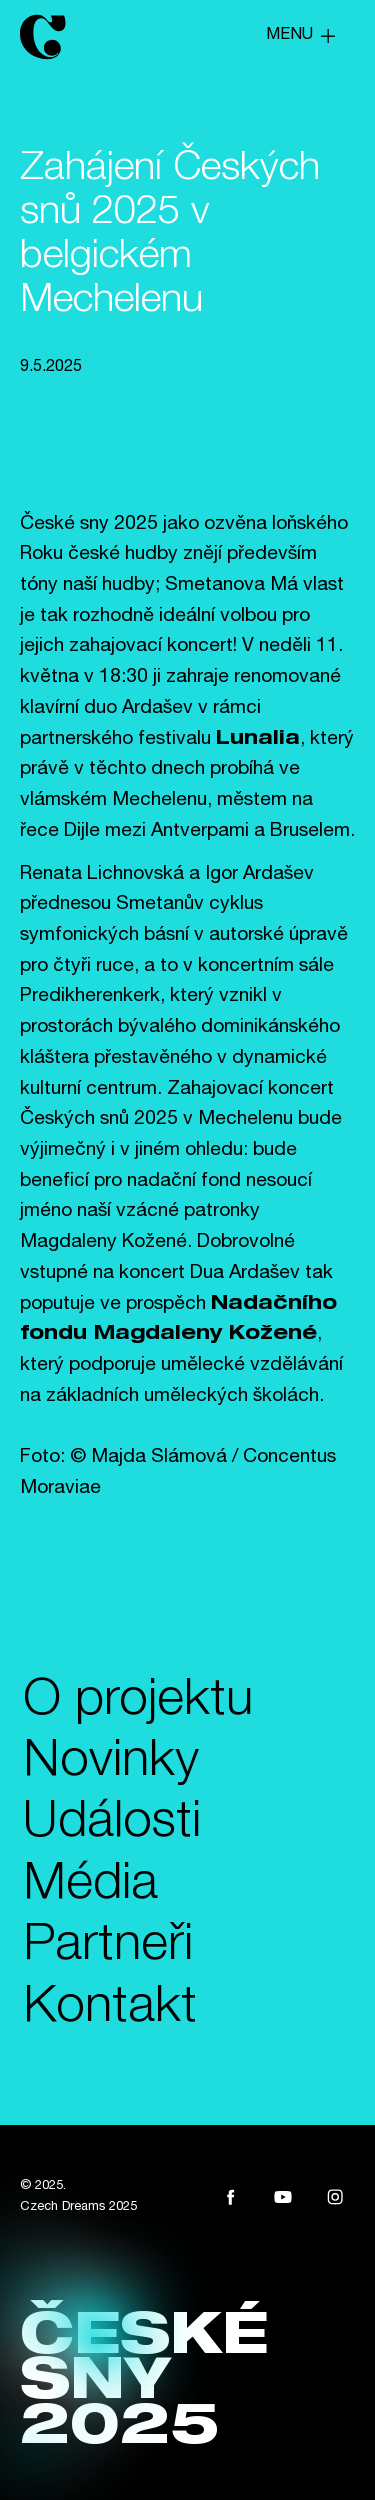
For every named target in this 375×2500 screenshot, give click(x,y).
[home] (76, 36)
